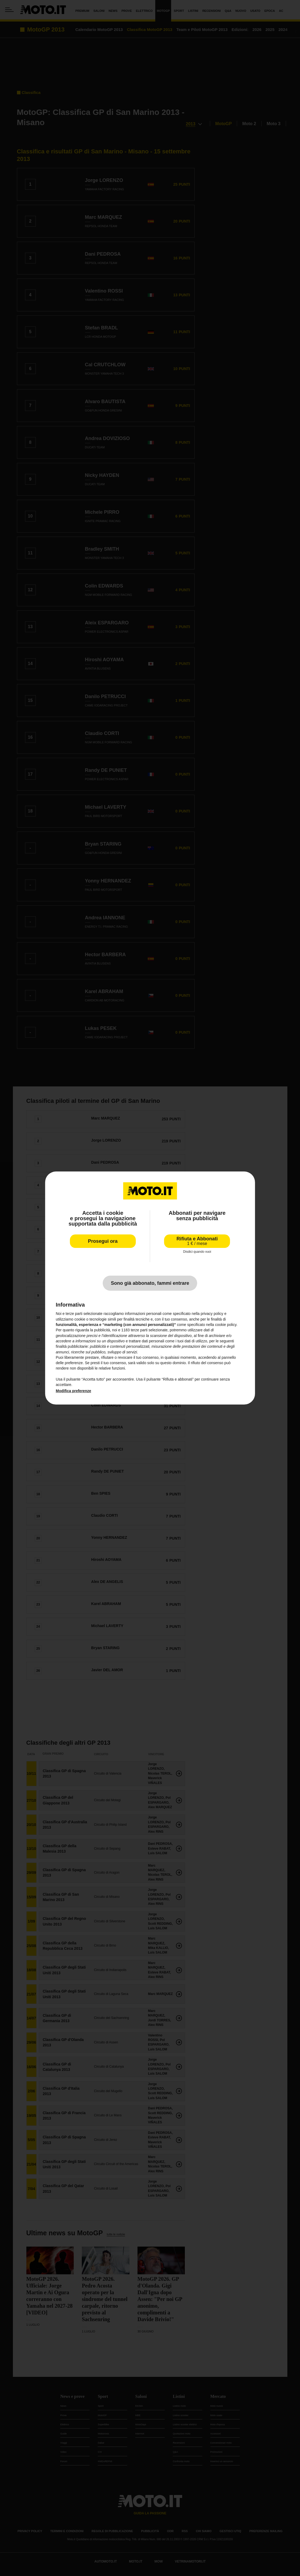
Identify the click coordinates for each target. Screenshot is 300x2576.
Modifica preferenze (73, 1391)
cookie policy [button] (225, 1324)
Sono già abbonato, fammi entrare (150, 1283)
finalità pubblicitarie (72, 1346)
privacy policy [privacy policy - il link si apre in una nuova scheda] (212, 1314)
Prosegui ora (103, 1241)
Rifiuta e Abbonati (197, 1241)
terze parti (139, 1330)
